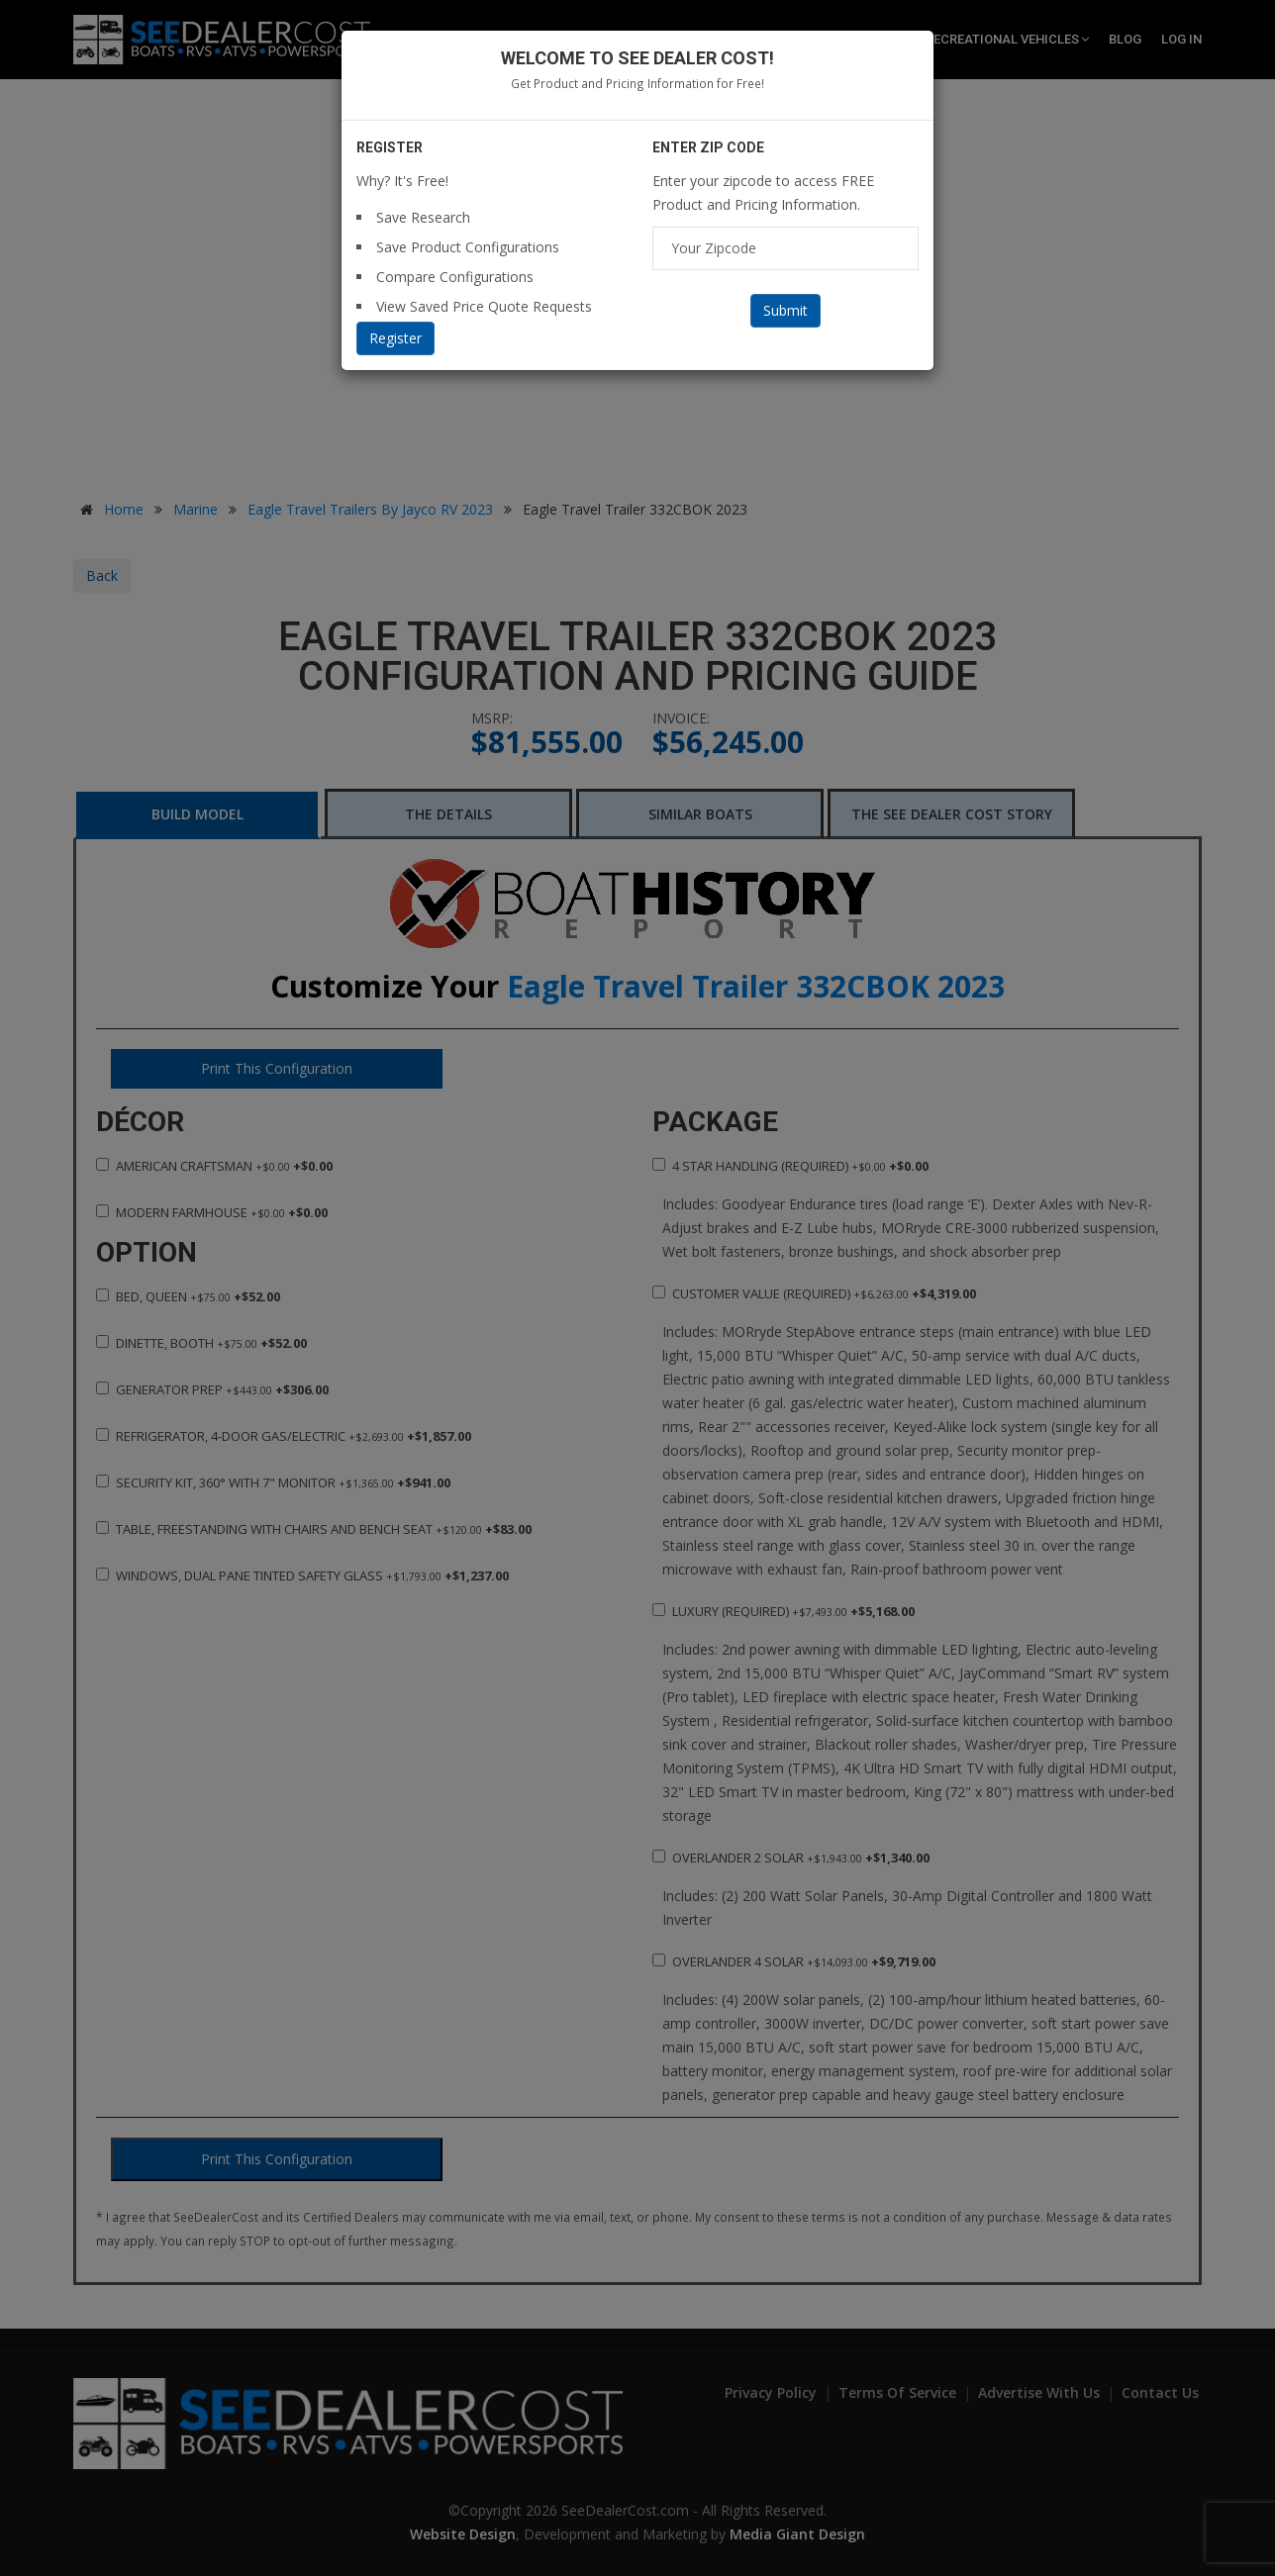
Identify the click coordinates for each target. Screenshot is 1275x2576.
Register (395, 338)
